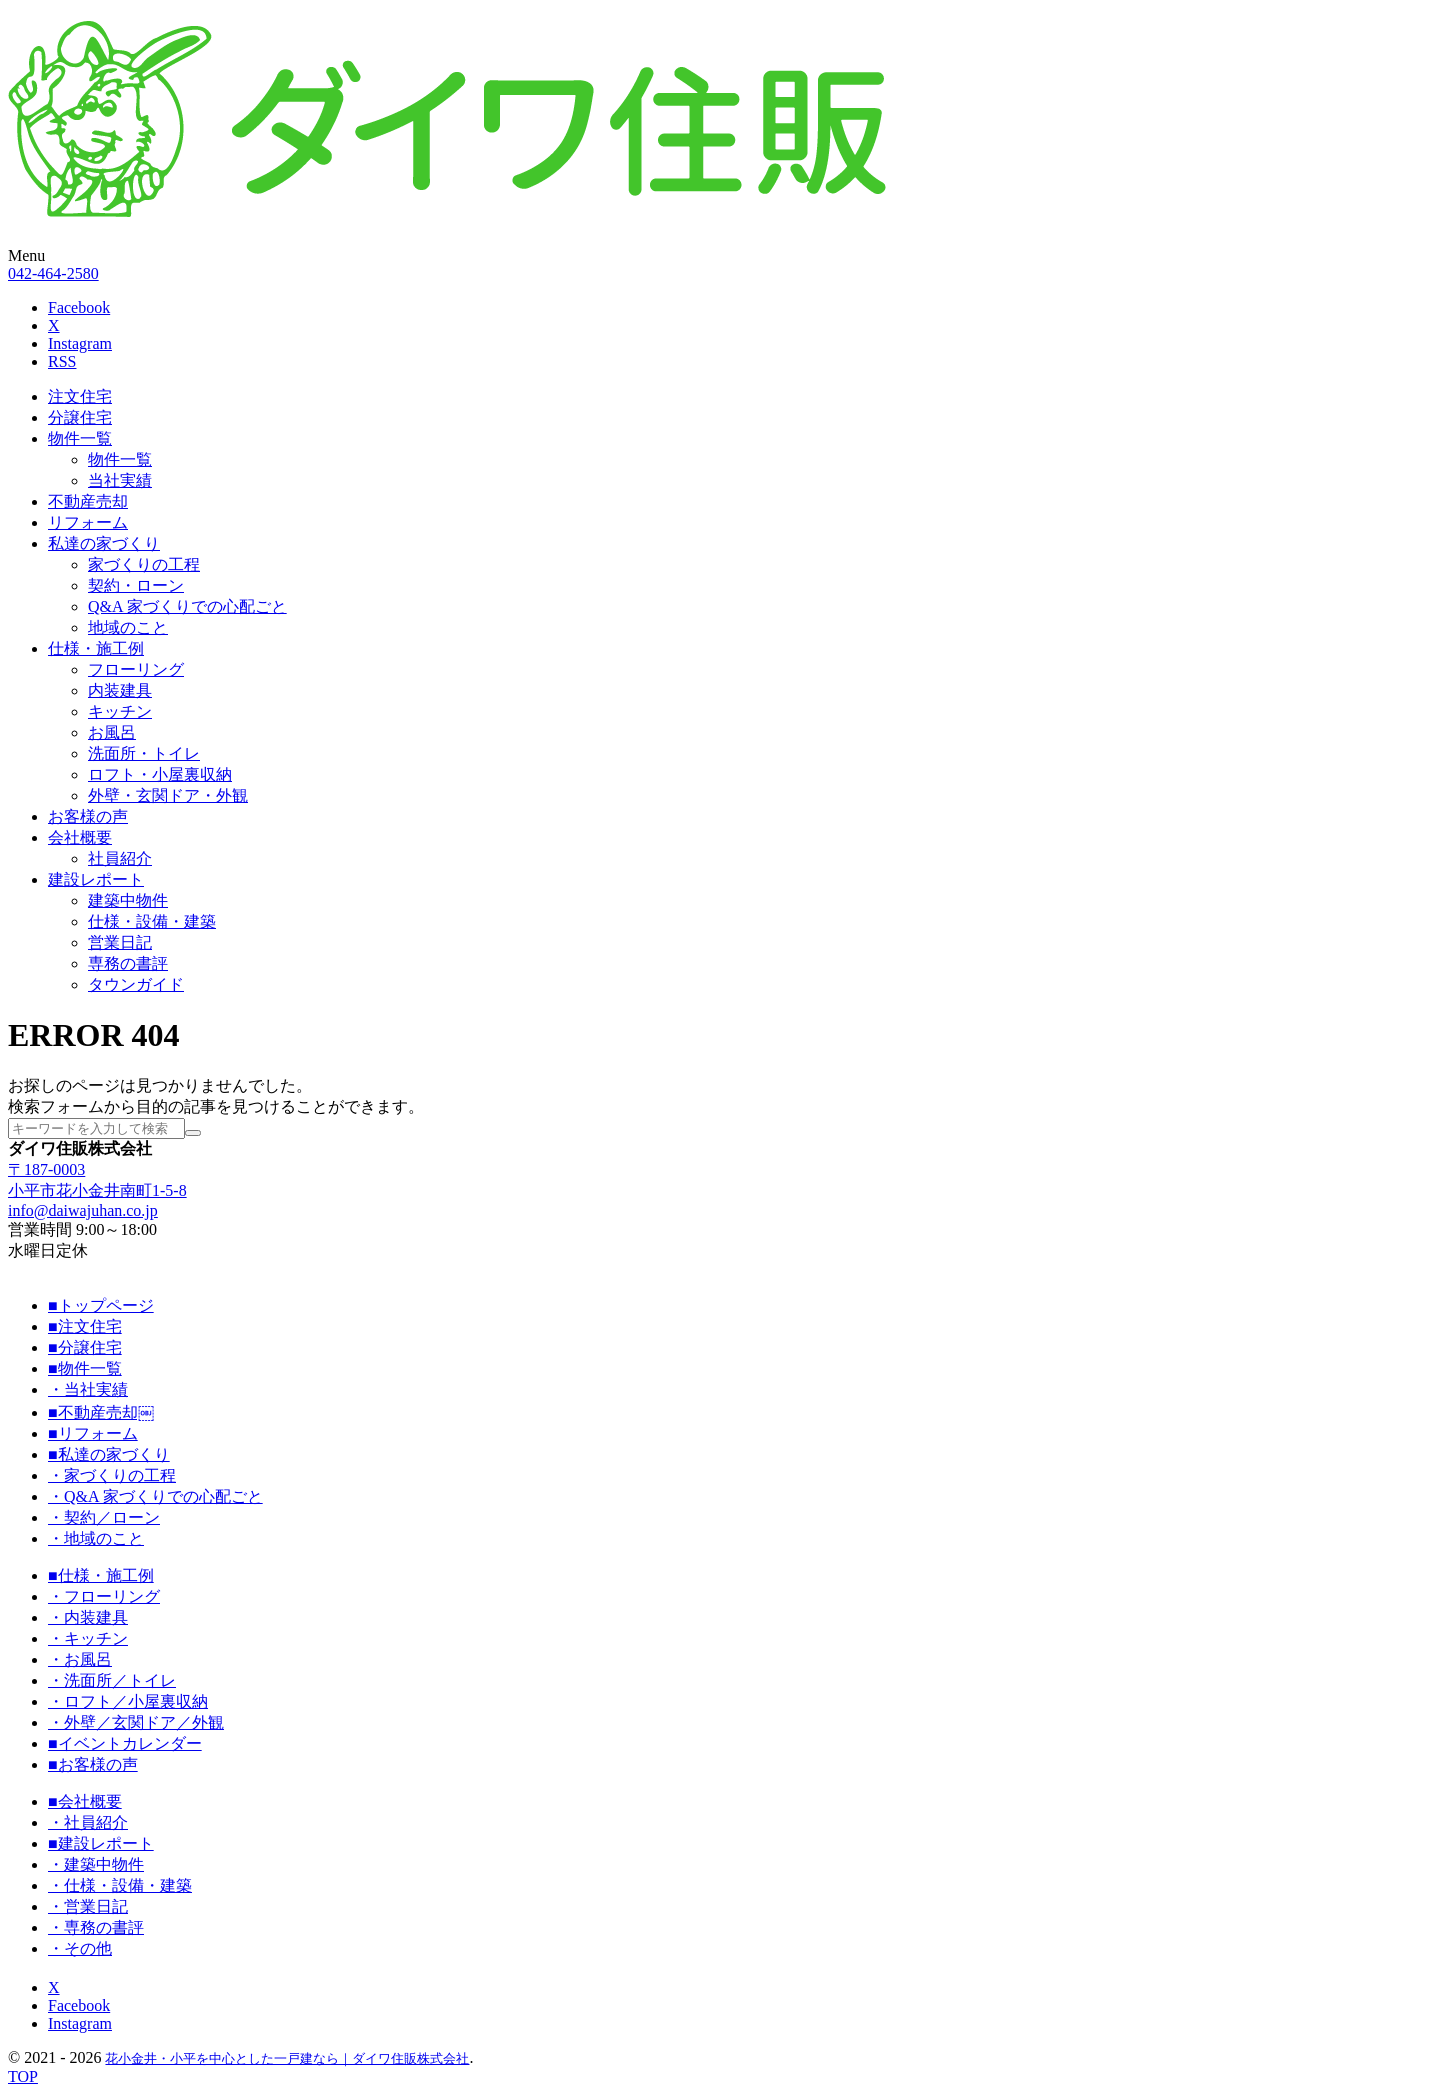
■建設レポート (101, 1843)
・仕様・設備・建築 (120, 1885)
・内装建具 (88, 1617)
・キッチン (88, 1638)
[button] (720, 256)
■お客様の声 (93, 1764)
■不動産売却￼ (101, 1412)
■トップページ (101, 1305)
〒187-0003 (46, 1169)
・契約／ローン (104, 1517)
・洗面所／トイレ (112, 1680)
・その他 (80, 1948)
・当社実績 (88, 1389)
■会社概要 (85, 1801)
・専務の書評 (96, 1927)
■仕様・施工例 (101, 1575)
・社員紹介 (88, 1822)
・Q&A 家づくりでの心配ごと (155, 1496)
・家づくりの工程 (112, 1475)
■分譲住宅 (85, 1347)
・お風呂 (80, 1659)
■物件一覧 (85, 1368)
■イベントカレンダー (125, 1743)
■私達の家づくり (109, 1454)
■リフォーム (93, 1433)
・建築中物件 (96, 1864)
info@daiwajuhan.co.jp (83, 1210)
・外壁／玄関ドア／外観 (136, 1722)
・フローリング (104, 1596)
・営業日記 (88, 1906)
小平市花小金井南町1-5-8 (97, 1190)
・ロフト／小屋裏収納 (128, 1701)
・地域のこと (96, 1538)
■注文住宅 (85, 1326)
